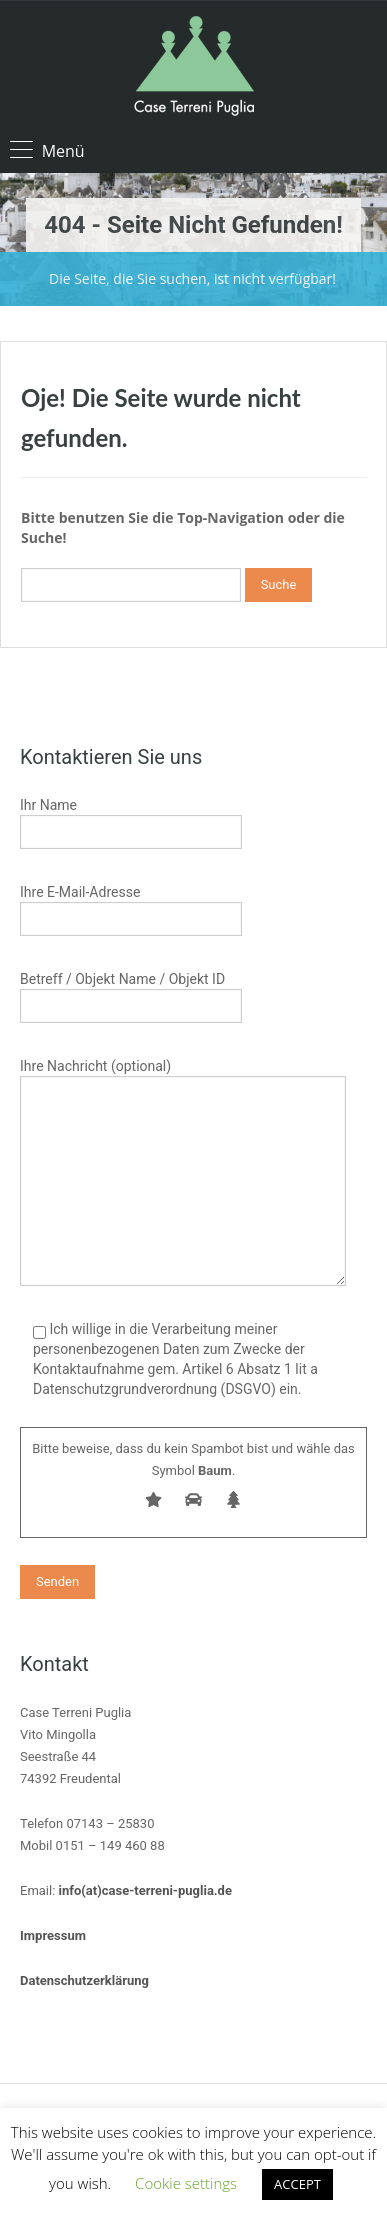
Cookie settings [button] (186, 2183)
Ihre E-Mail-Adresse (131, 907)
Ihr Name (131, 820)
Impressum (53, 1935)
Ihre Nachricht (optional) (183, 1125)
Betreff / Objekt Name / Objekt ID (131, 994)
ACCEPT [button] (297, 2184)
